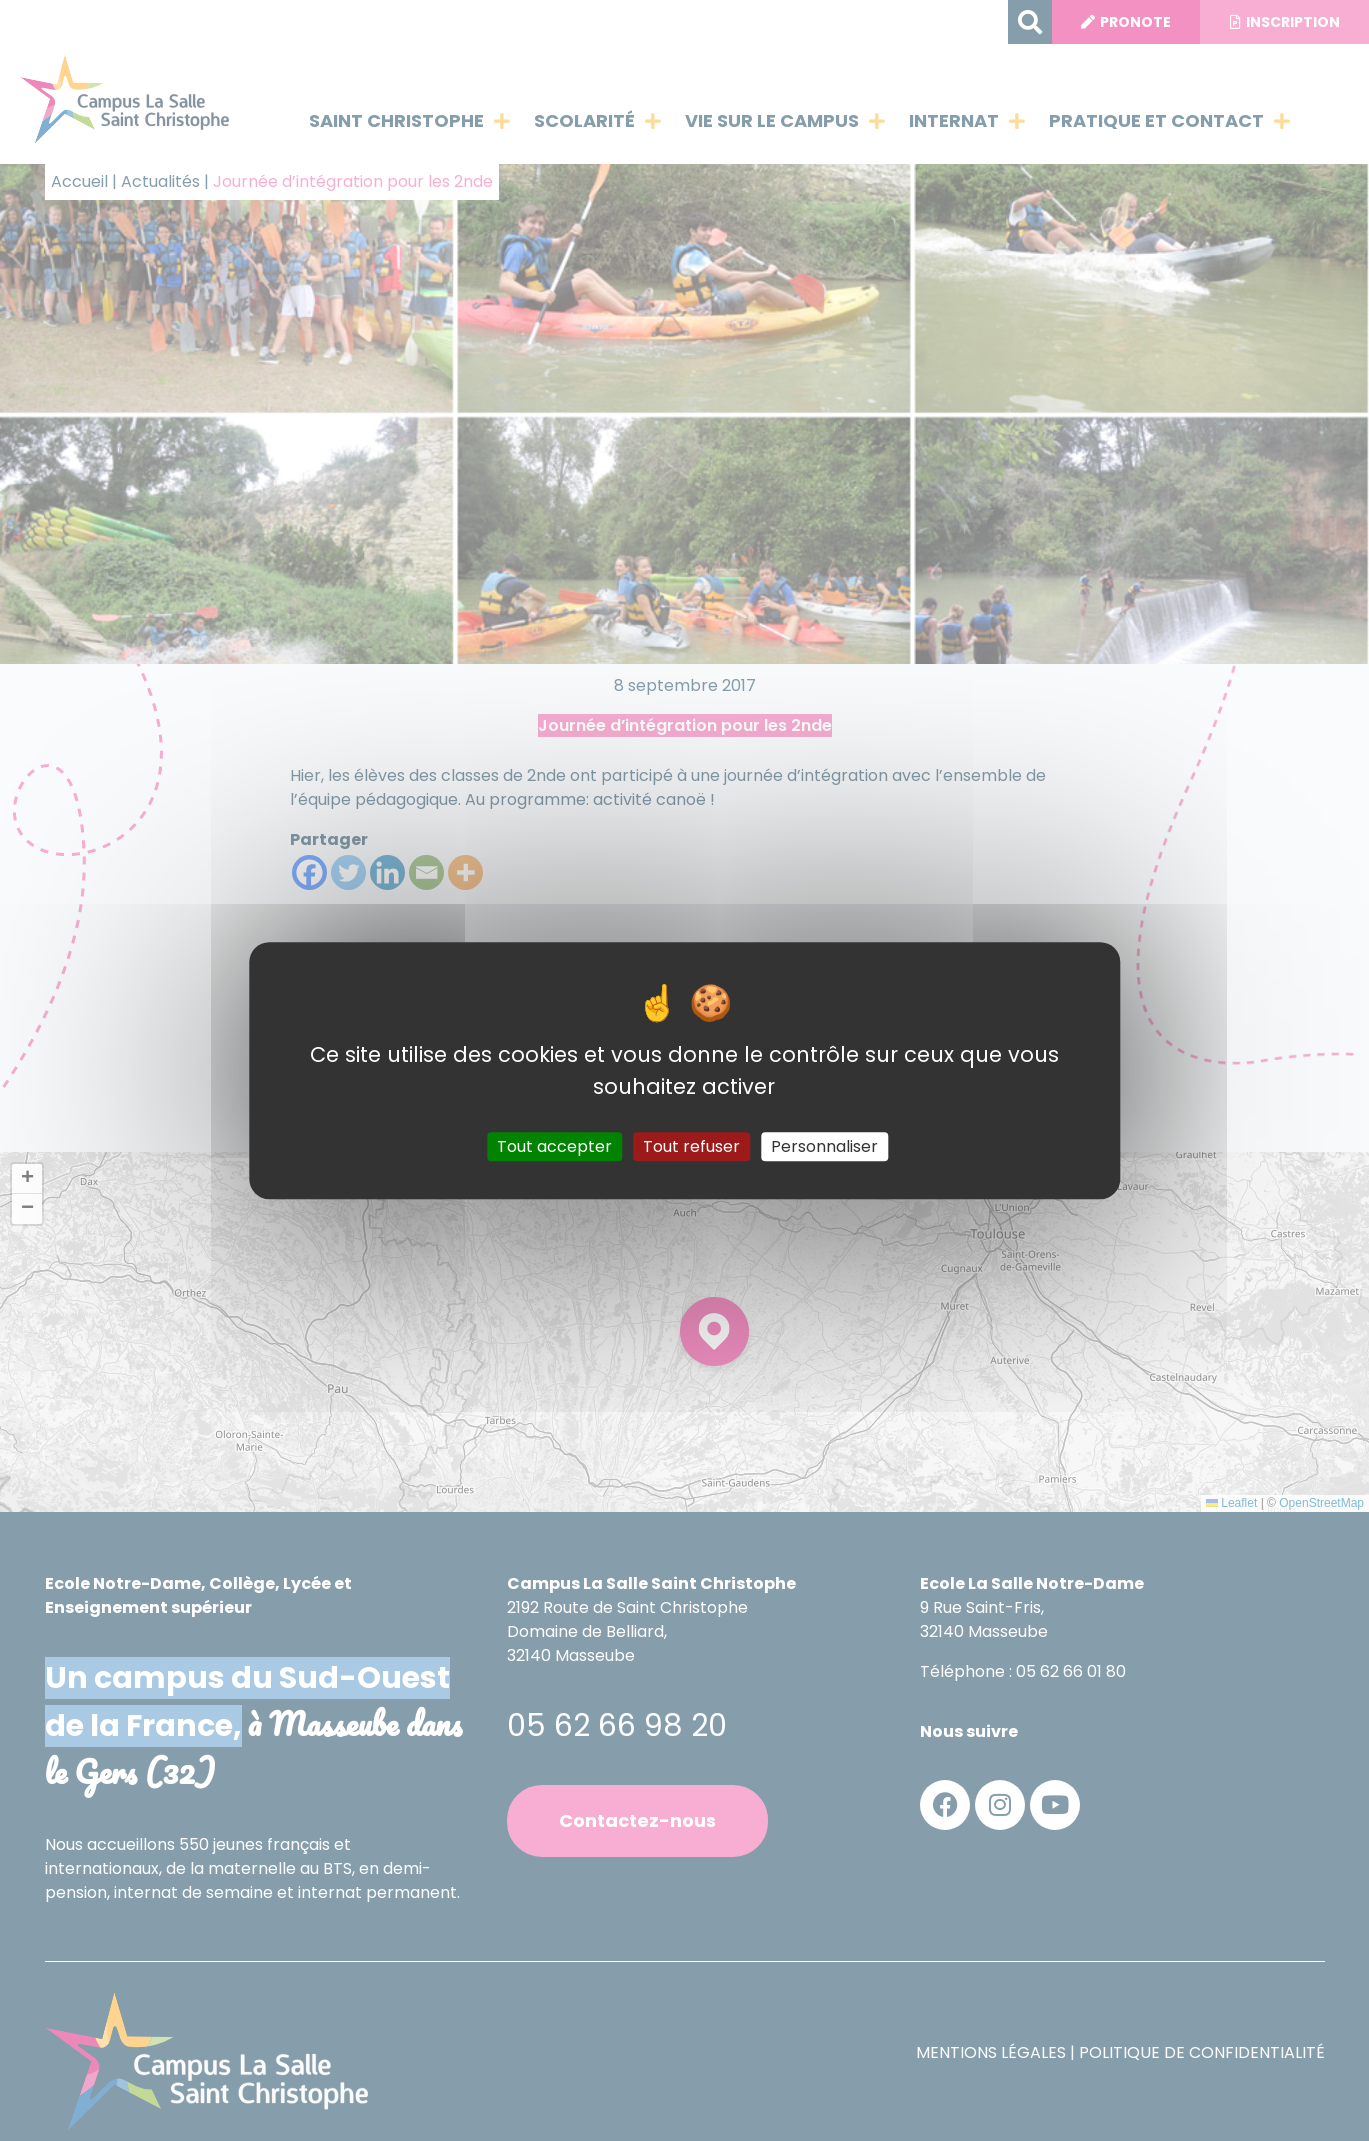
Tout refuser (691, 1146)
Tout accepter (554, 1146)
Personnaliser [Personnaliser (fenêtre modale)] (824, 1146)
